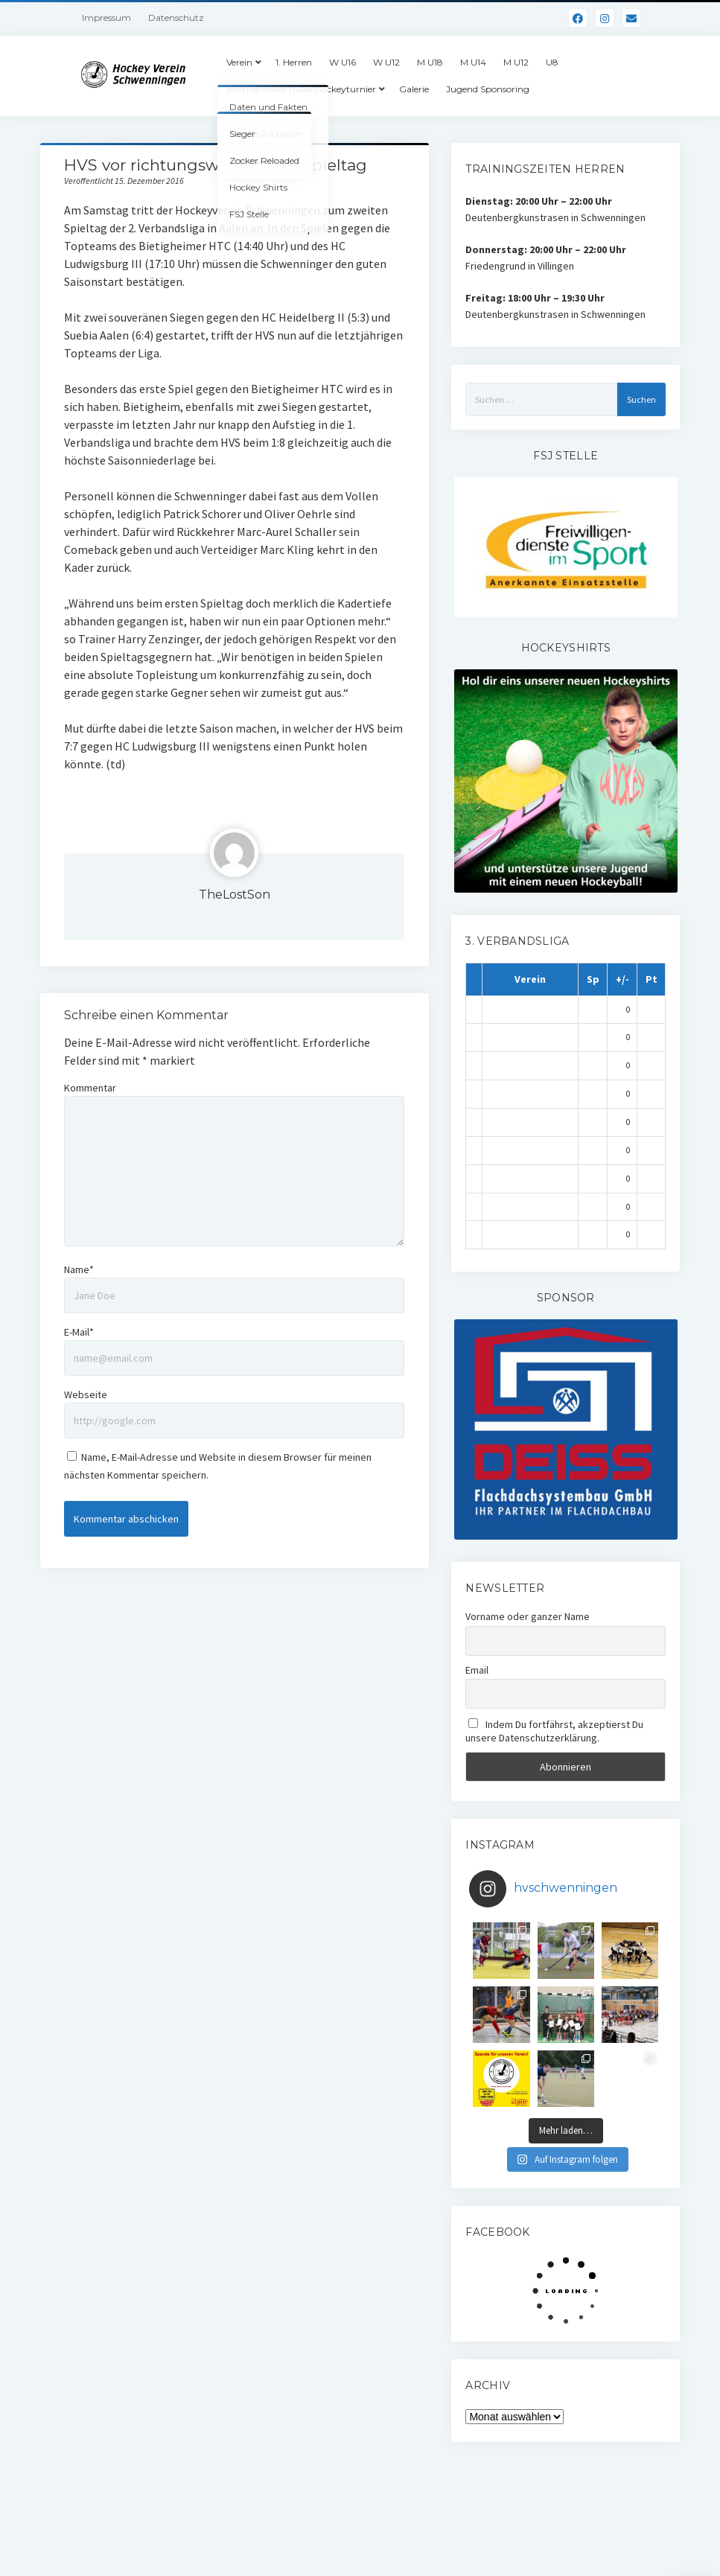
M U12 (516, 62)
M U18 (430, 62)
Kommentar (90, 1087)
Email (476, 1670)
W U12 (386, 62)
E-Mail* (79, 1332)
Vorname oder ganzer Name (527, 1616)
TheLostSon (234, 894)
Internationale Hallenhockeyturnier (301, 89)
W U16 (342, 62)
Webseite (85, 1394)
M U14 (473, 62)
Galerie (414, 89)
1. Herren (293, 62)
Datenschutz (176, 17)
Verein (239, 62)
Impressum (106, 17)
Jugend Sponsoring (487, 89)
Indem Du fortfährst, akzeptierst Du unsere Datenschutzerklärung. (554, 1731)
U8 (552, 62)
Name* (79, 1269)
